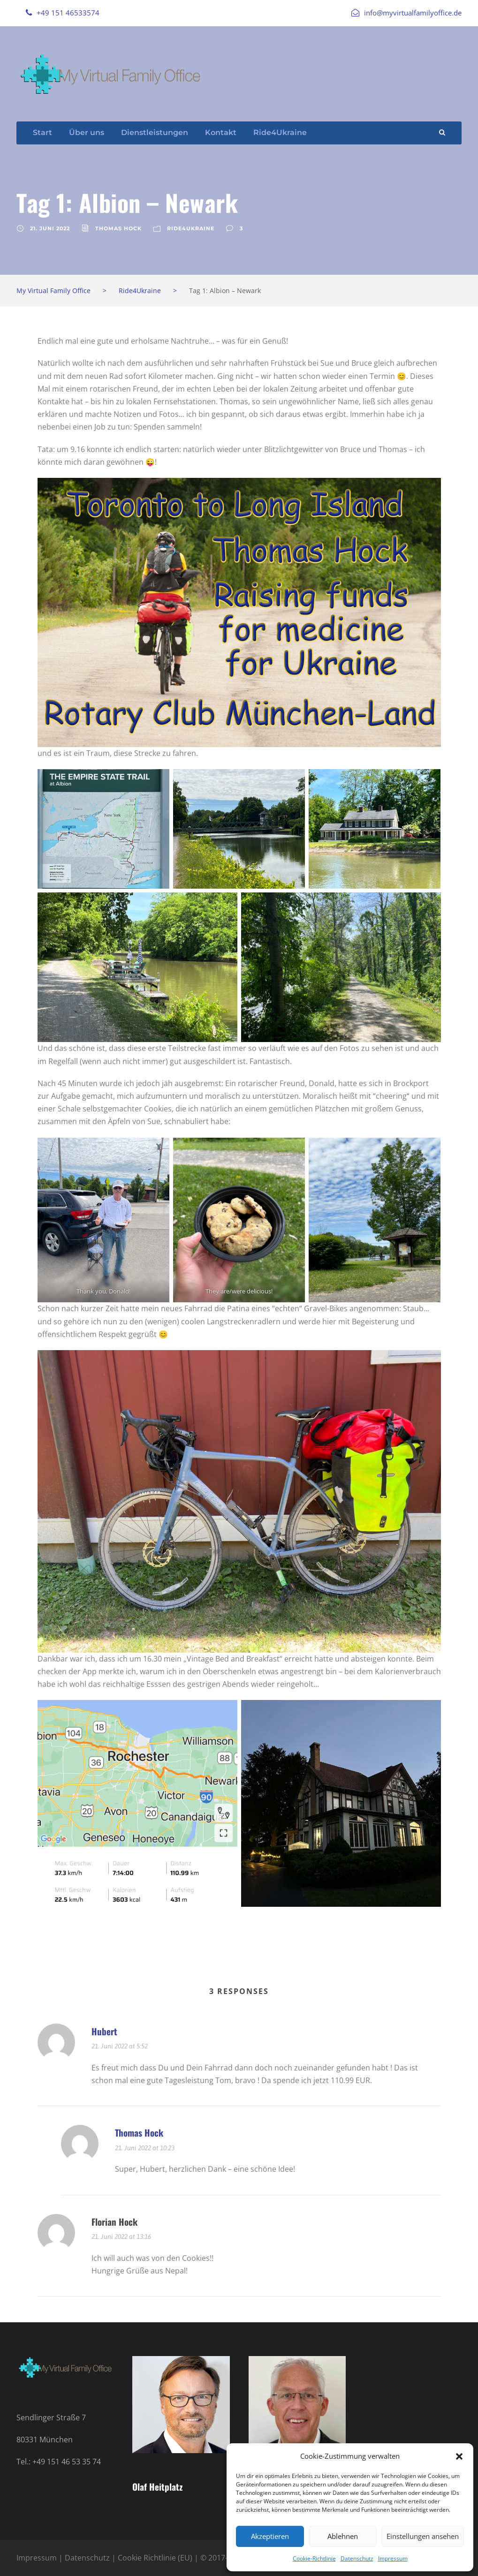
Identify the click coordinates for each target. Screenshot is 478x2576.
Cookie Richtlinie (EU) (155, 2558)
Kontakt (220, 132)
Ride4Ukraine (280, 132)
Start (42, 132)
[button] (459, 2456)
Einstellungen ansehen (423, 2536)
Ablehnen (342, 2536)
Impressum (393, 2558)
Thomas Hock (118, 228)
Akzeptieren (270, 2536)
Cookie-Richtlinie (314, 2558)
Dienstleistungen (154, 132)
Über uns (86, 132)
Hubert (104, 2031)
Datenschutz (357, 2558)
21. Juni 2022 (50, 228)
